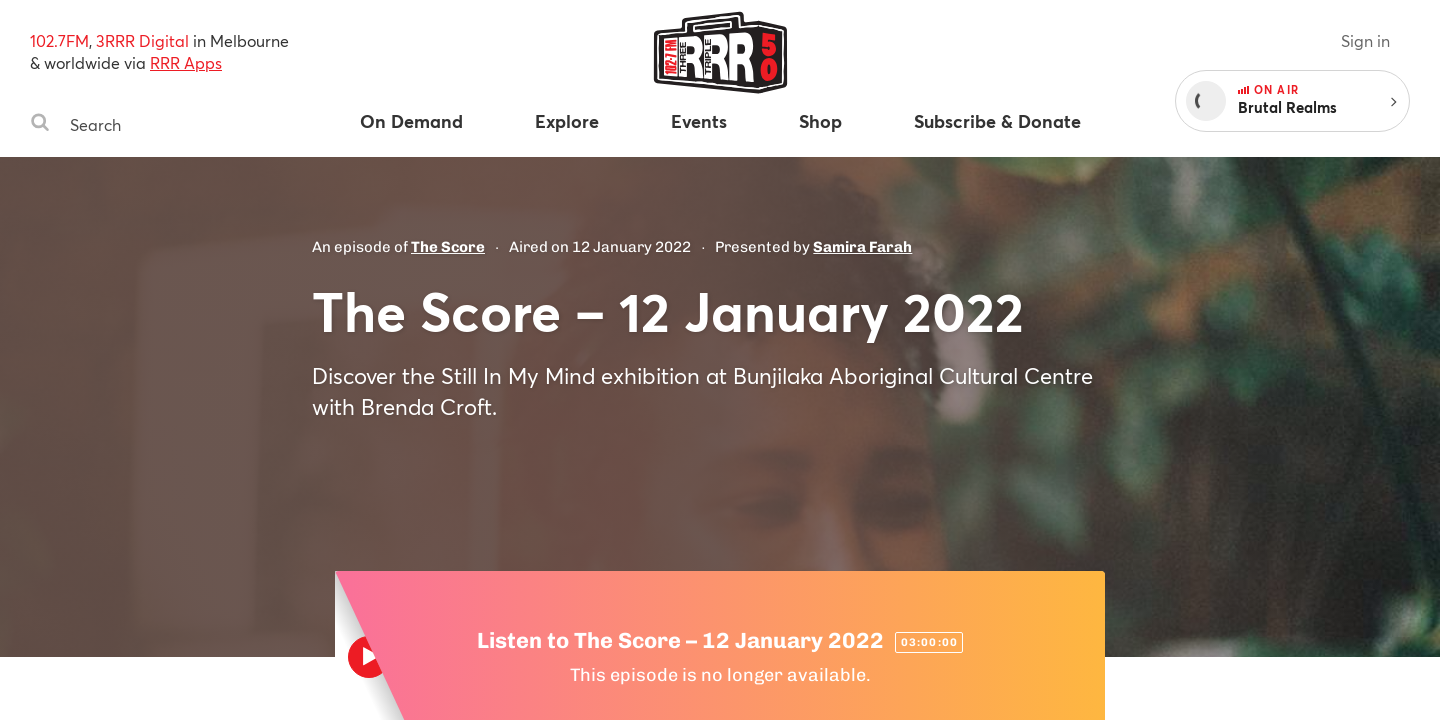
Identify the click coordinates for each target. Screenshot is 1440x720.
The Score (448, 247)
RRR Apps (186, 62)
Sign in (1365, 40)
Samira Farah (862, 247)
